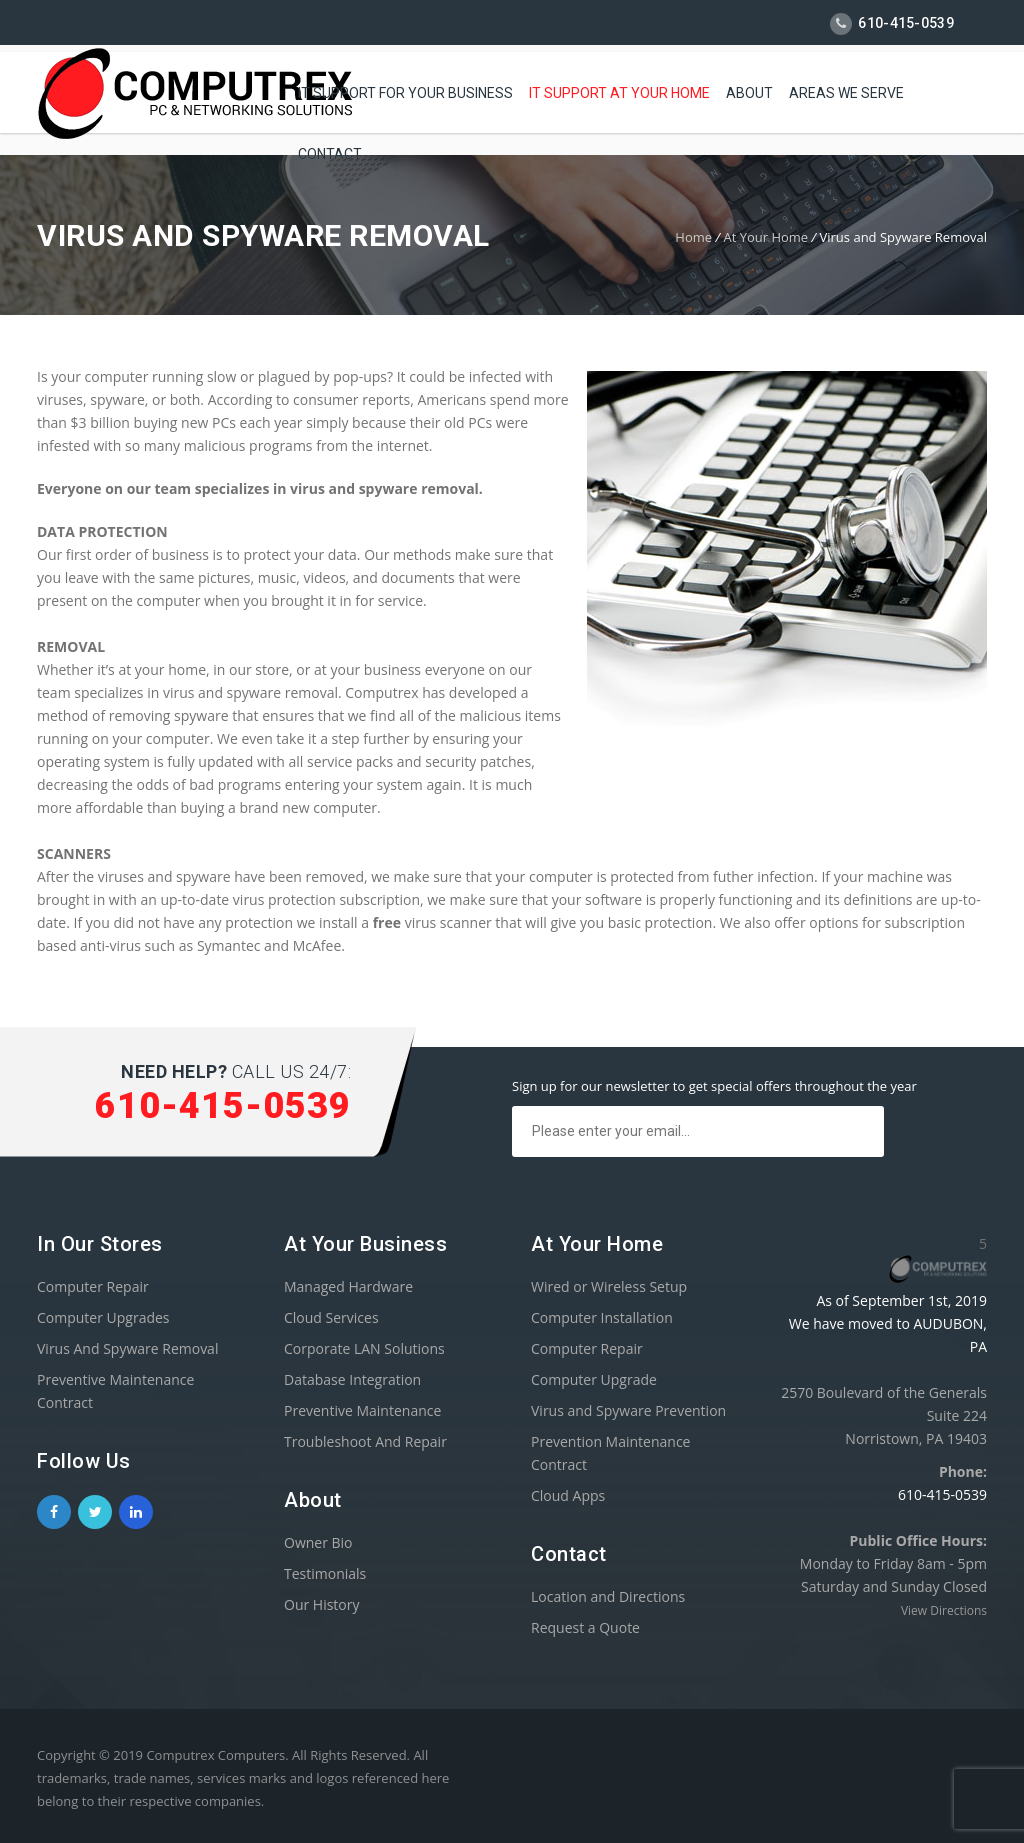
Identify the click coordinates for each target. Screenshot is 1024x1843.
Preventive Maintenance (362, 1410)
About (749, 90)
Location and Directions (608, 1596)
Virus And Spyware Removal (127, 1348)
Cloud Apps (568, 1495)
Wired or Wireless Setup (609, 1286)
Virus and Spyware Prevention (628, 1410)
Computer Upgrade (594, 1379)
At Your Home (765, 237)
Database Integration (352, 1379)
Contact (330, 151)
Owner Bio (318, 1542)
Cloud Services (331, 1317)
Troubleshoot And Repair (365, 1441)
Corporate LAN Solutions (364, 1348)
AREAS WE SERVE (846, 90)
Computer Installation (602, 1317)
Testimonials (325, 1573)
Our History (322, 1604)
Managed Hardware (348, 1286)
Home (693, 237)
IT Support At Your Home (619, 90)
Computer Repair (93, 1286)
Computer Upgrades (103, 1317)
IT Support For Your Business (405, 90)
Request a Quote (585, 1627)
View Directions (944, 1610)
